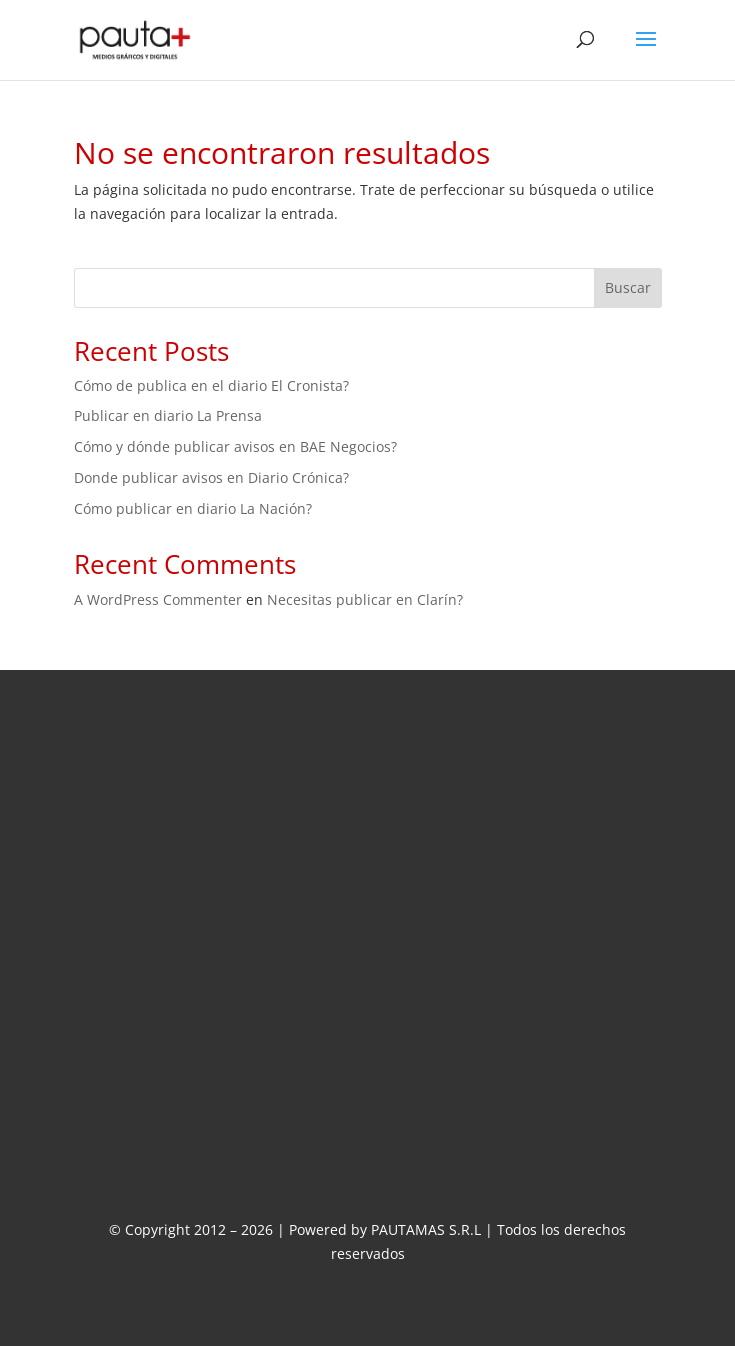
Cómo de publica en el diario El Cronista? (211, 385)
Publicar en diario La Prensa (168, 415)
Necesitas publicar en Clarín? (365, 599)
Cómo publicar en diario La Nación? (193, 508)
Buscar (628, 287)
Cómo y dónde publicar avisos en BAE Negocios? (235, 446)
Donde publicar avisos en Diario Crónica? (211, 477)
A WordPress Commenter (158, 599)
